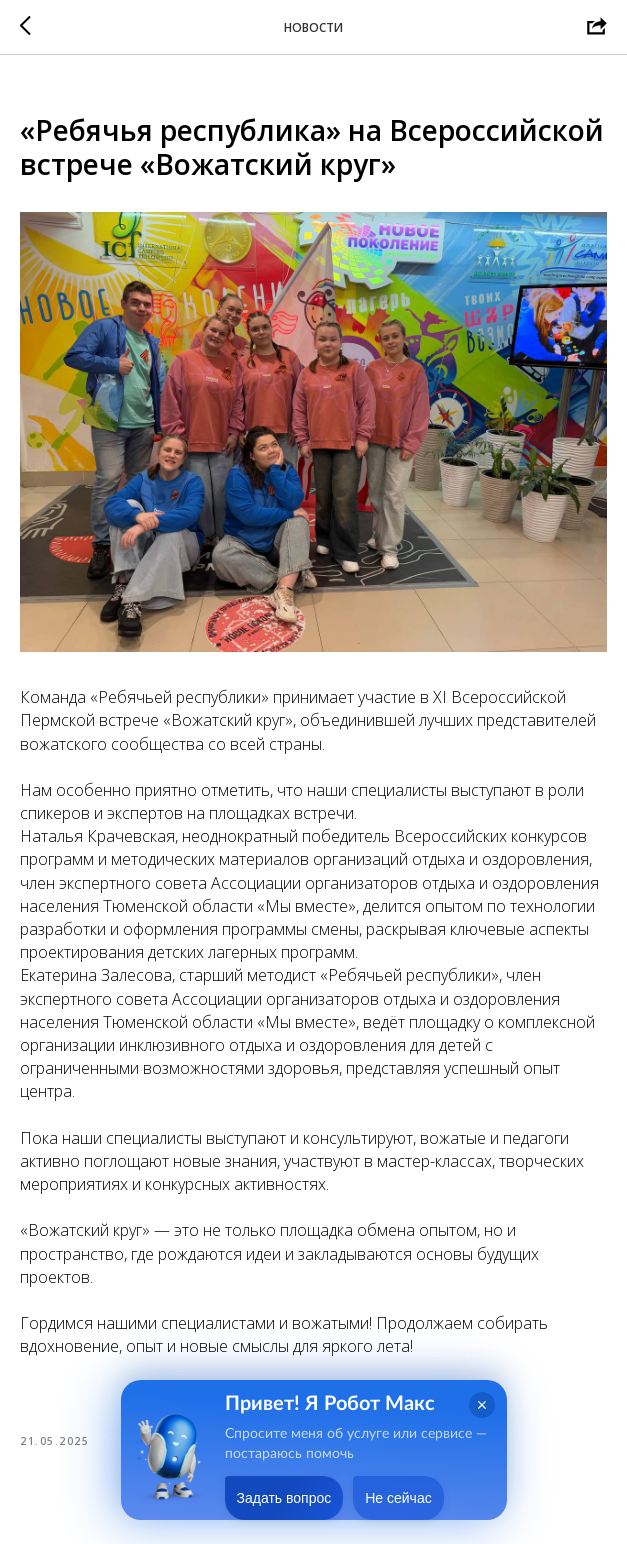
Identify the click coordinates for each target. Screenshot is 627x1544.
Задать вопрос (284, 1498)
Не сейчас (398, 1498)
